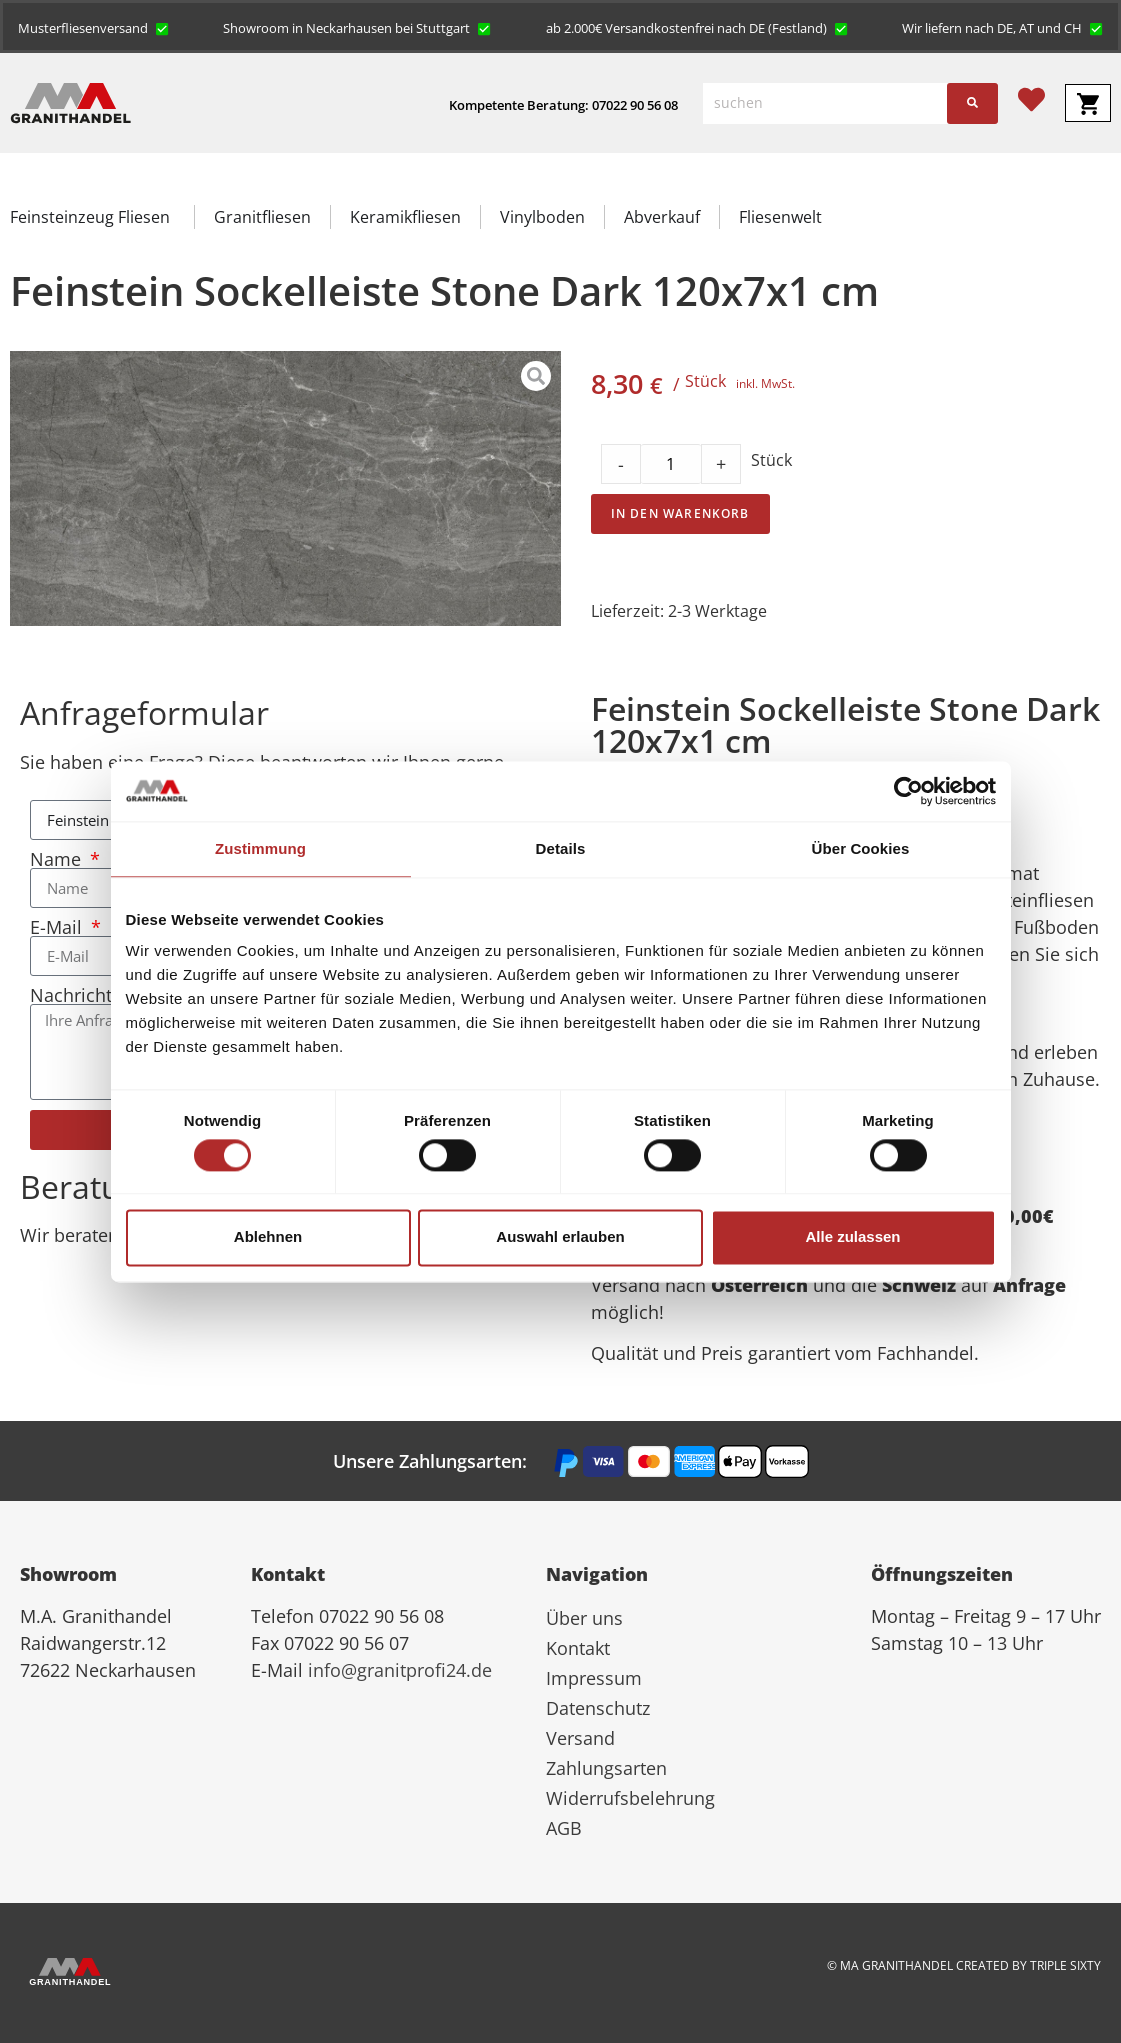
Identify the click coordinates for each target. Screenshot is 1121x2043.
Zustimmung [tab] (260, 848)
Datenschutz (598, 1708)
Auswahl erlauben (560, 1237)
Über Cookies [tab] (861, 848)
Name (58, 859)
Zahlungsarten (606, 1768)
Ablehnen (268, 1237)
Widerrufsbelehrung (630, 1798)
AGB (564, 1828)
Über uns (584, 1618)
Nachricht (73, 995)
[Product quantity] (671, 464)
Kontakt (578, 1648)
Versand (580, 1738)
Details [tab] (561, 848)
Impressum (594, 1678)
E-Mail (58, 927)
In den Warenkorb (680, 513)
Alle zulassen (852, 1237)
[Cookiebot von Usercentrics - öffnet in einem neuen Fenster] (908, 791)
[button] (93, 27)
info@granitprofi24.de (400, 1670)
